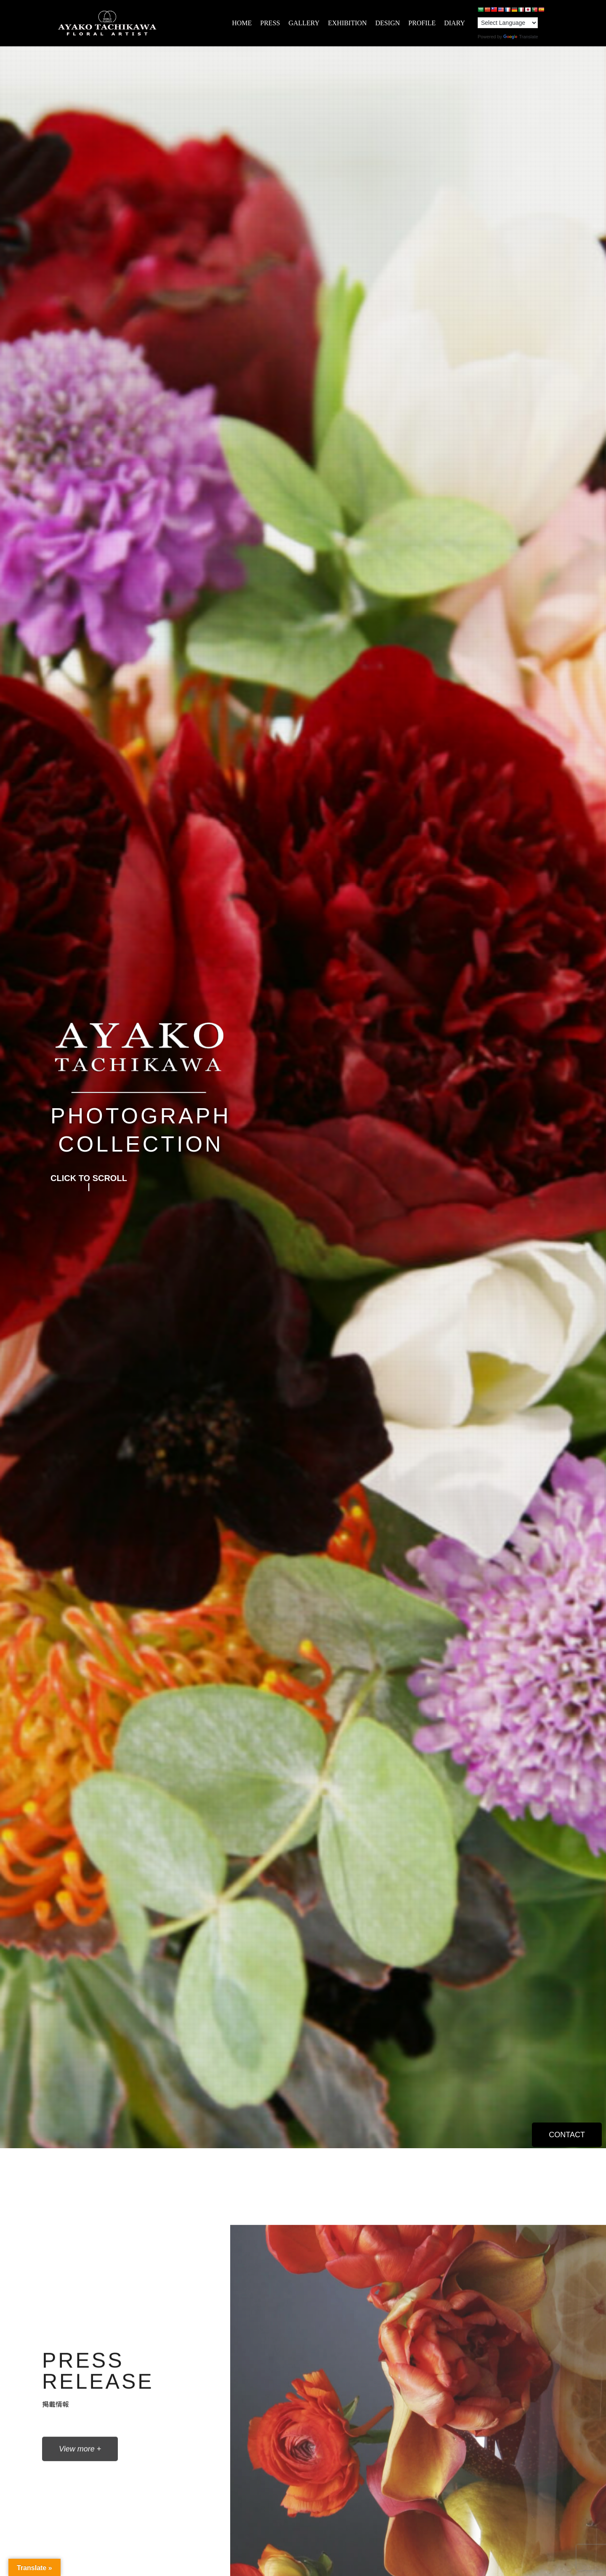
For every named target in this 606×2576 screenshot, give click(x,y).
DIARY (454, 23)
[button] (88, 1182)
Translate (520, 36)
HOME (242, 23)
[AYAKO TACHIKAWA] (107, 23)
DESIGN (387, 23)
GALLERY (303, 23)
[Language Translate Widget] (508, 22)
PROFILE (422, 23)
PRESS (270, 23)
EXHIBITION (347, 23)
